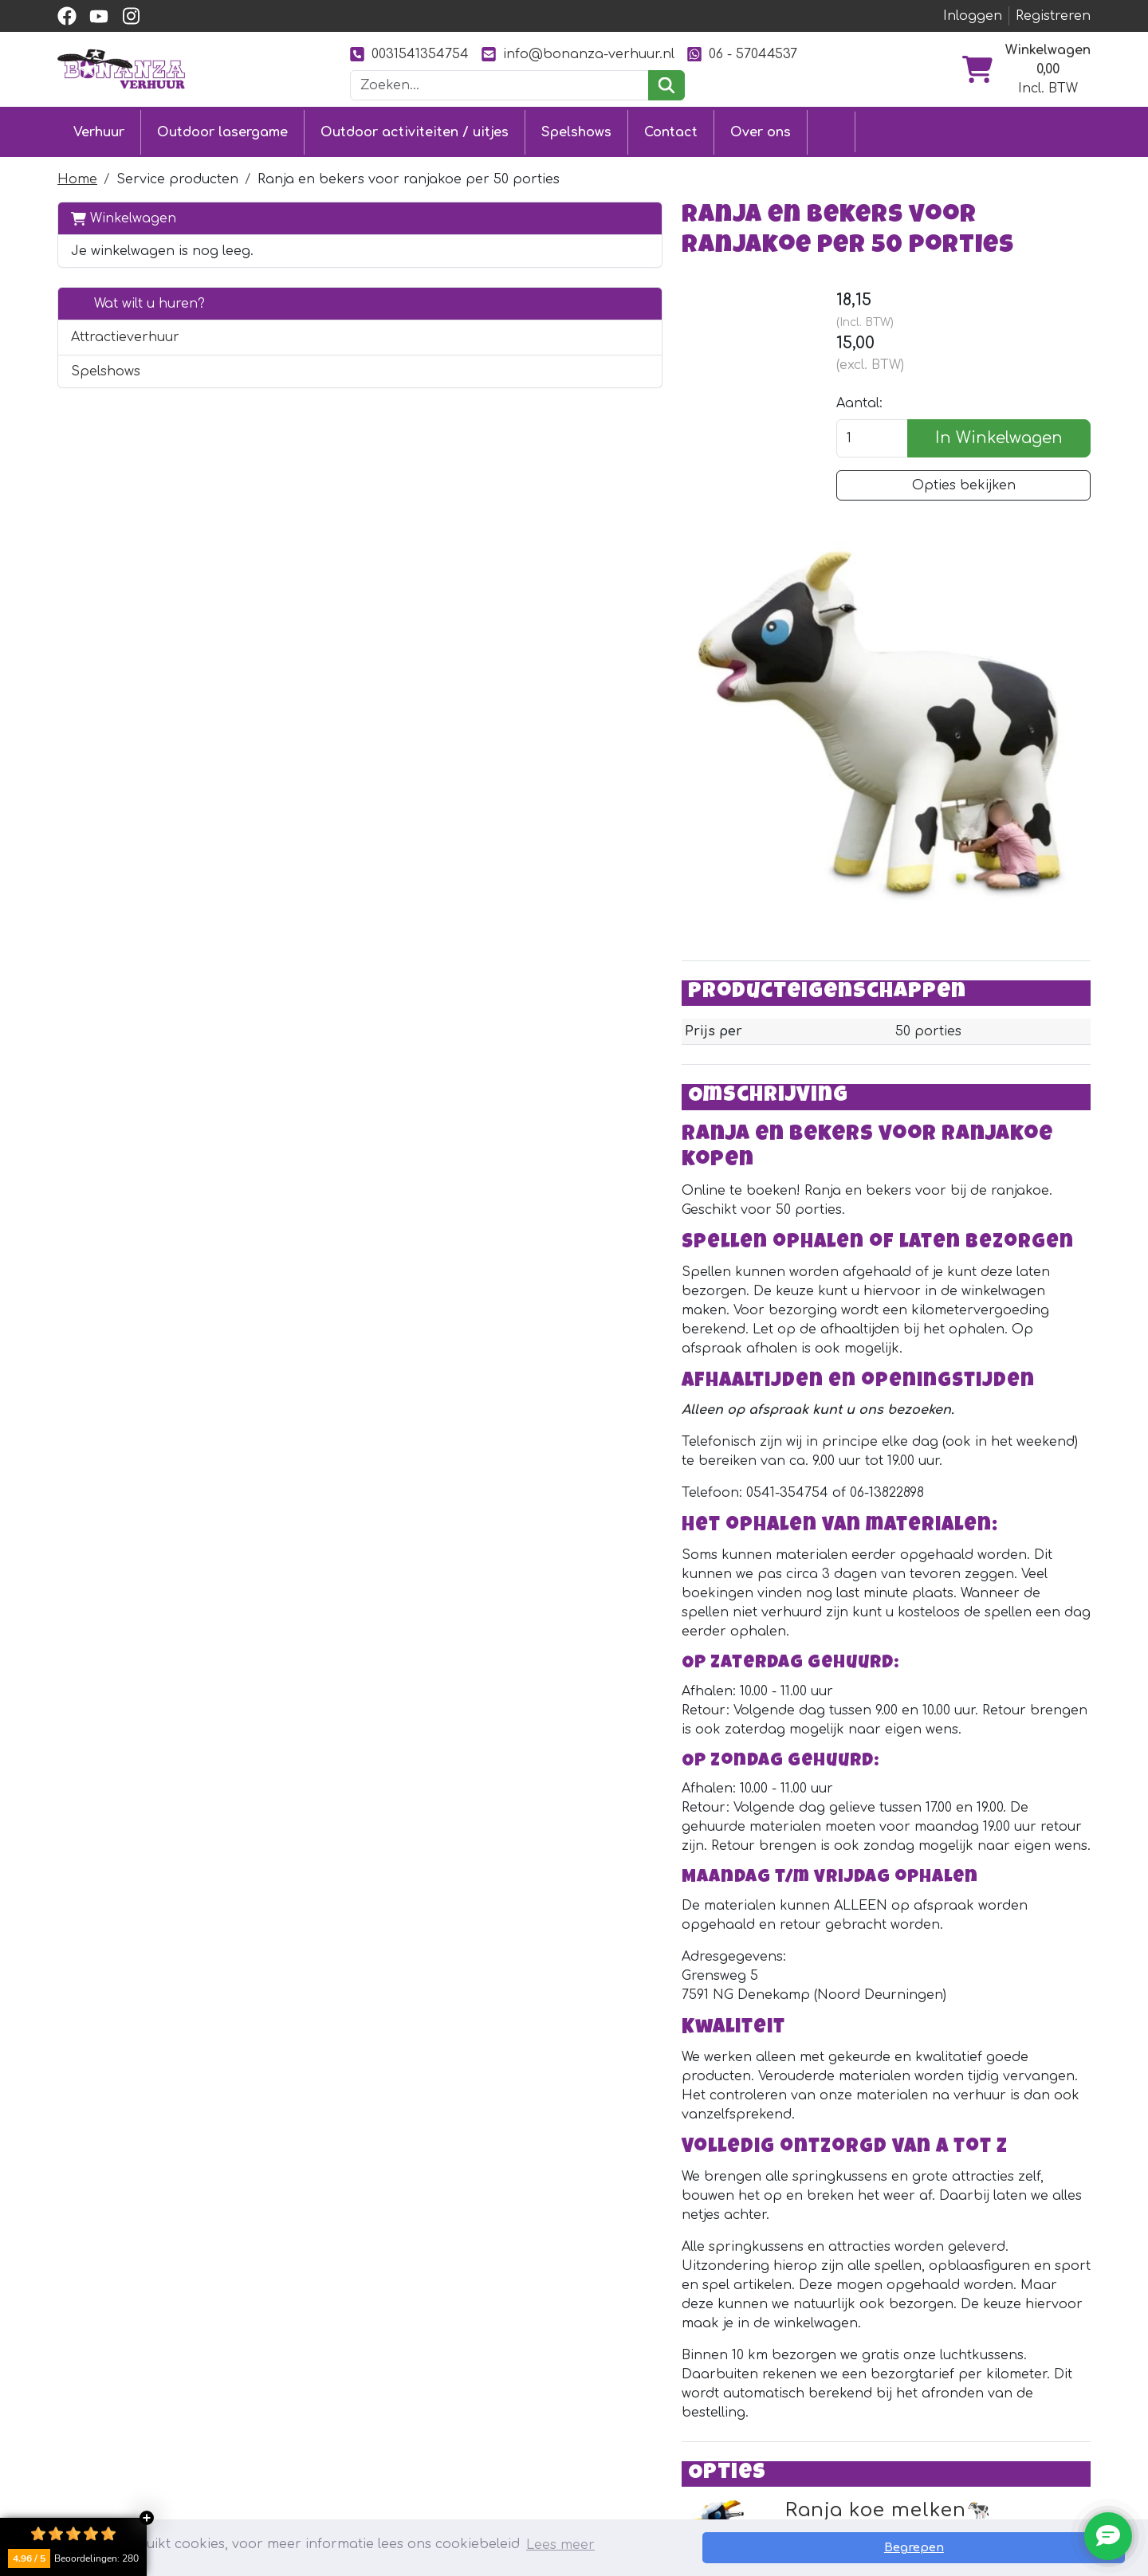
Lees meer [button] (560, 2547)
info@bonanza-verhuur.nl (578, 53)
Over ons (760, 129)
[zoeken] (666, 85)
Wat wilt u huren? (138, 297)
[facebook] (67, 16)
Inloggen (972, 16)
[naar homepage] (121, 68)
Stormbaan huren (327, 2404)
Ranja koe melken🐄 (555, 2027)
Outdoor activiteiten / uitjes (414, 129)
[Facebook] (915, 2350)
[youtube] (98, 16)
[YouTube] (947, 2350)
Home (77, 174)
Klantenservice (527, 2376)
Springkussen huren (335, 2376)
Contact (671, 129)
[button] (280, 331)
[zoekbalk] (500, 85)
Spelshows (576, 129)
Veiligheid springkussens (558, 2491)
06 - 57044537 (742, 53)
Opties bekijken (968, 495)
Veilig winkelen (525, 2433)
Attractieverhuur (125, 331)
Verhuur (98, 129)
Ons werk (720, 2404)
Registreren (1053, 16)
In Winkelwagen (1004, 447)
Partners (718, 2376)
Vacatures (510, 2462)
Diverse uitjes (311, 2462)
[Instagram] (979, 2350)
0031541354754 (409, 53)
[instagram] (130, 16)
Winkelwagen (123, 212)
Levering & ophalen (543, 2404)
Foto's (707, 2433)
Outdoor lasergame (222, 129)
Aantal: (870, 413)
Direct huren (997, 2086)
